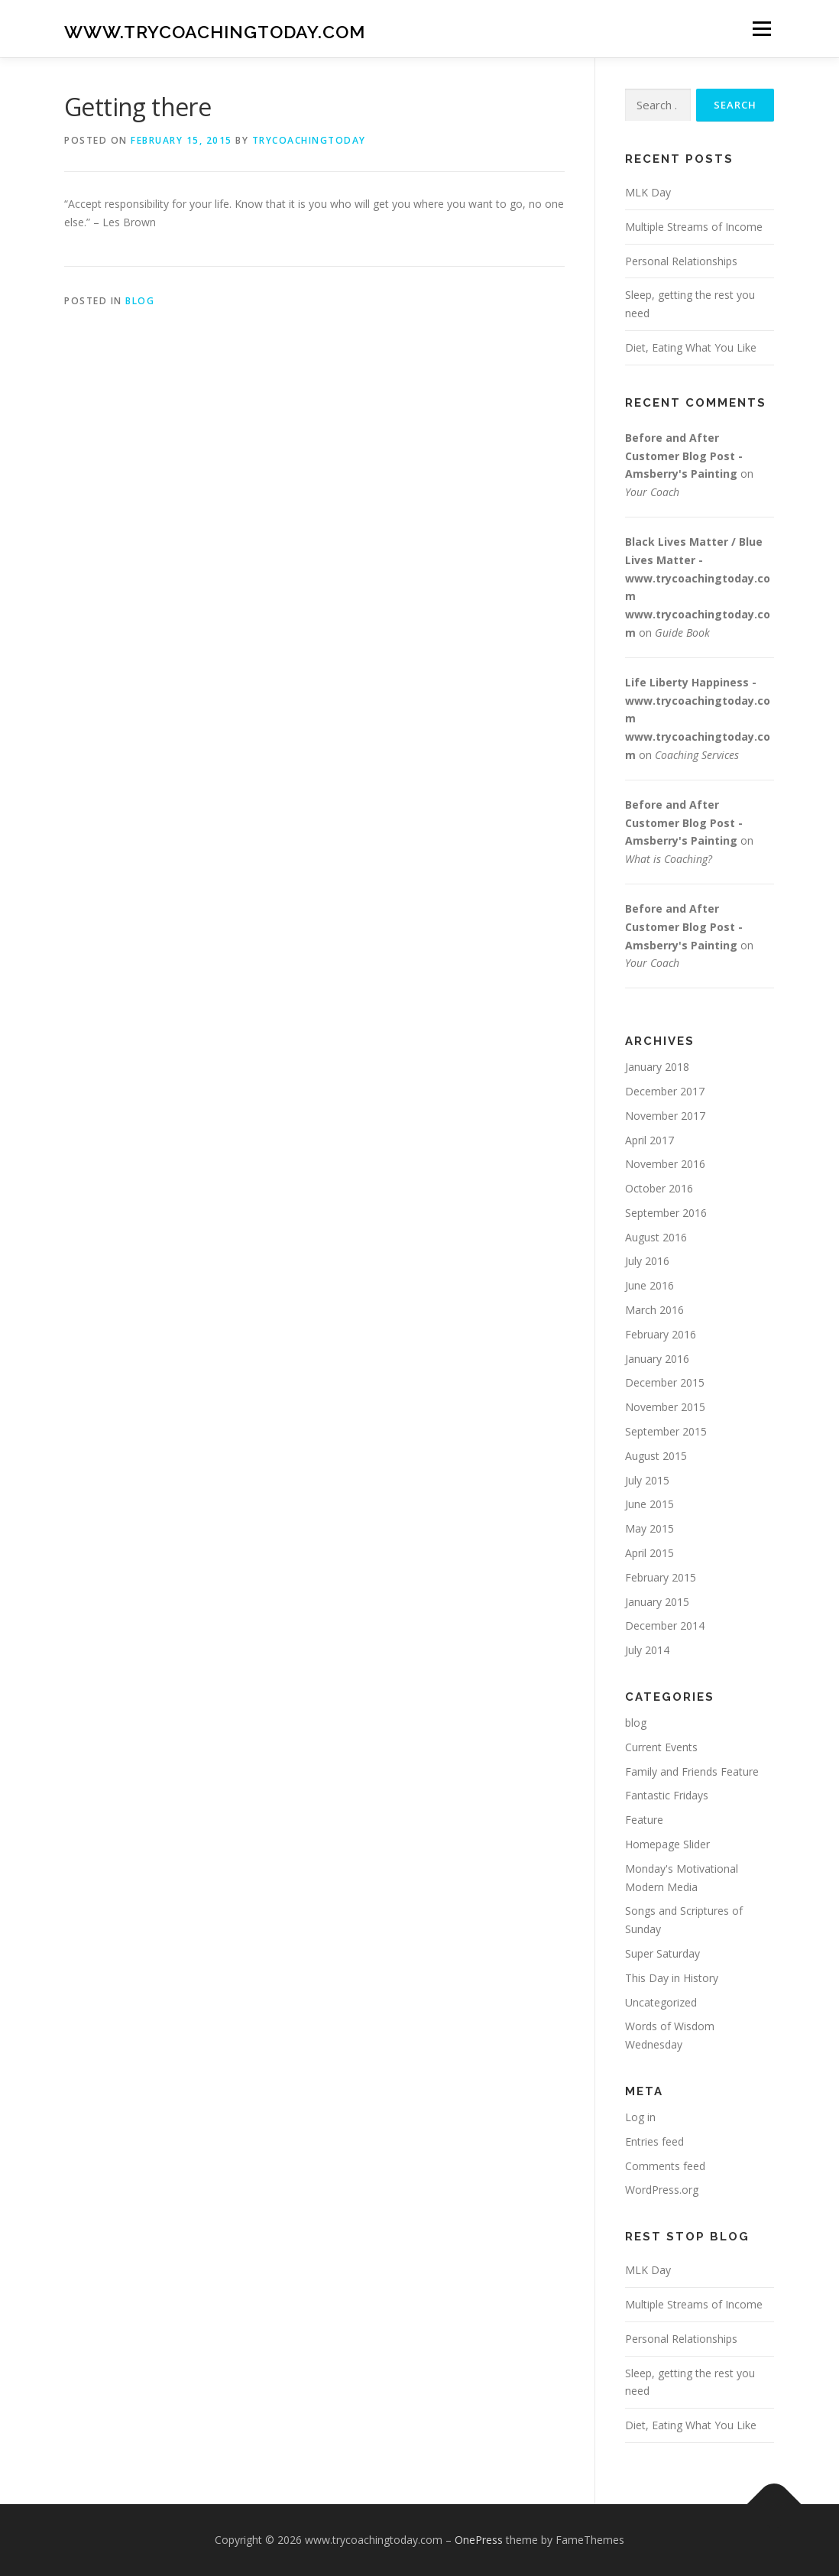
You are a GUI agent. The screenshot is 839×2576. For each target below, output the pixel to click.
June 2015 (649, 1504)
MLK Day (648, 192)
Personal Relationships (681, 261)
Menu (761, 28)
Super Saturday (662, 1953)
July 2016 (647, 1261)
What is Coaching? (668, 859)
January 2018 (657, 1066)
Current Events (661, 1747)
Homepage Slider (667, 1844)
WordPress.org (661, 2189)
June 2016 (649, 1285)
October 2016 (659, 1188)
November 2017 (665, 1115)
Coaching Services (697, 755)
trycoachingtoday (309, 140)
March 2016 (654, 1310)
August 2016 (656, 1237)
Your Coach (652, 492)
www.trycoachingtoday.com (214, 31)
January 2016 (657, 1358)
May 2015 (649, 1528)
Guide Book (682, 632)
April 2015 (649, 1553)
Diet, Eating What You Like (690, 347)
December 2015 (665, 1382)
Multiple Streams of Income (694, 226)
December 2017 (665, 1091)
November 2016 (665, 1164)
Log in (640, 2117)
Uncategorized (661, 2002)
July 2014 (647, 1650)
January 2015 (657, 1602)
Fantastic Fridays (666, 1795)
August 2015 (656, 1456)
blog (139, 300)
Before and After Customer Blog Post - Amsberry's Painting (684, 456)
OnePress (479, 2539)
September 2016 (666, 1212)
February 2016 (660, 1334)
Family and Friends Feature (692, 1771)
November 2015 (665, 1407)
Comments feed (665, 2166)
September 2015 (666, 1431)
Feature (644, 1819)
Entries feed (654, 2141)
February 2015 (660, 1577)
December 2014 (665, 1625)
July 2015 (647, 1480)
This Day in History (671, 1978)
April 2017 (649, 1140)
